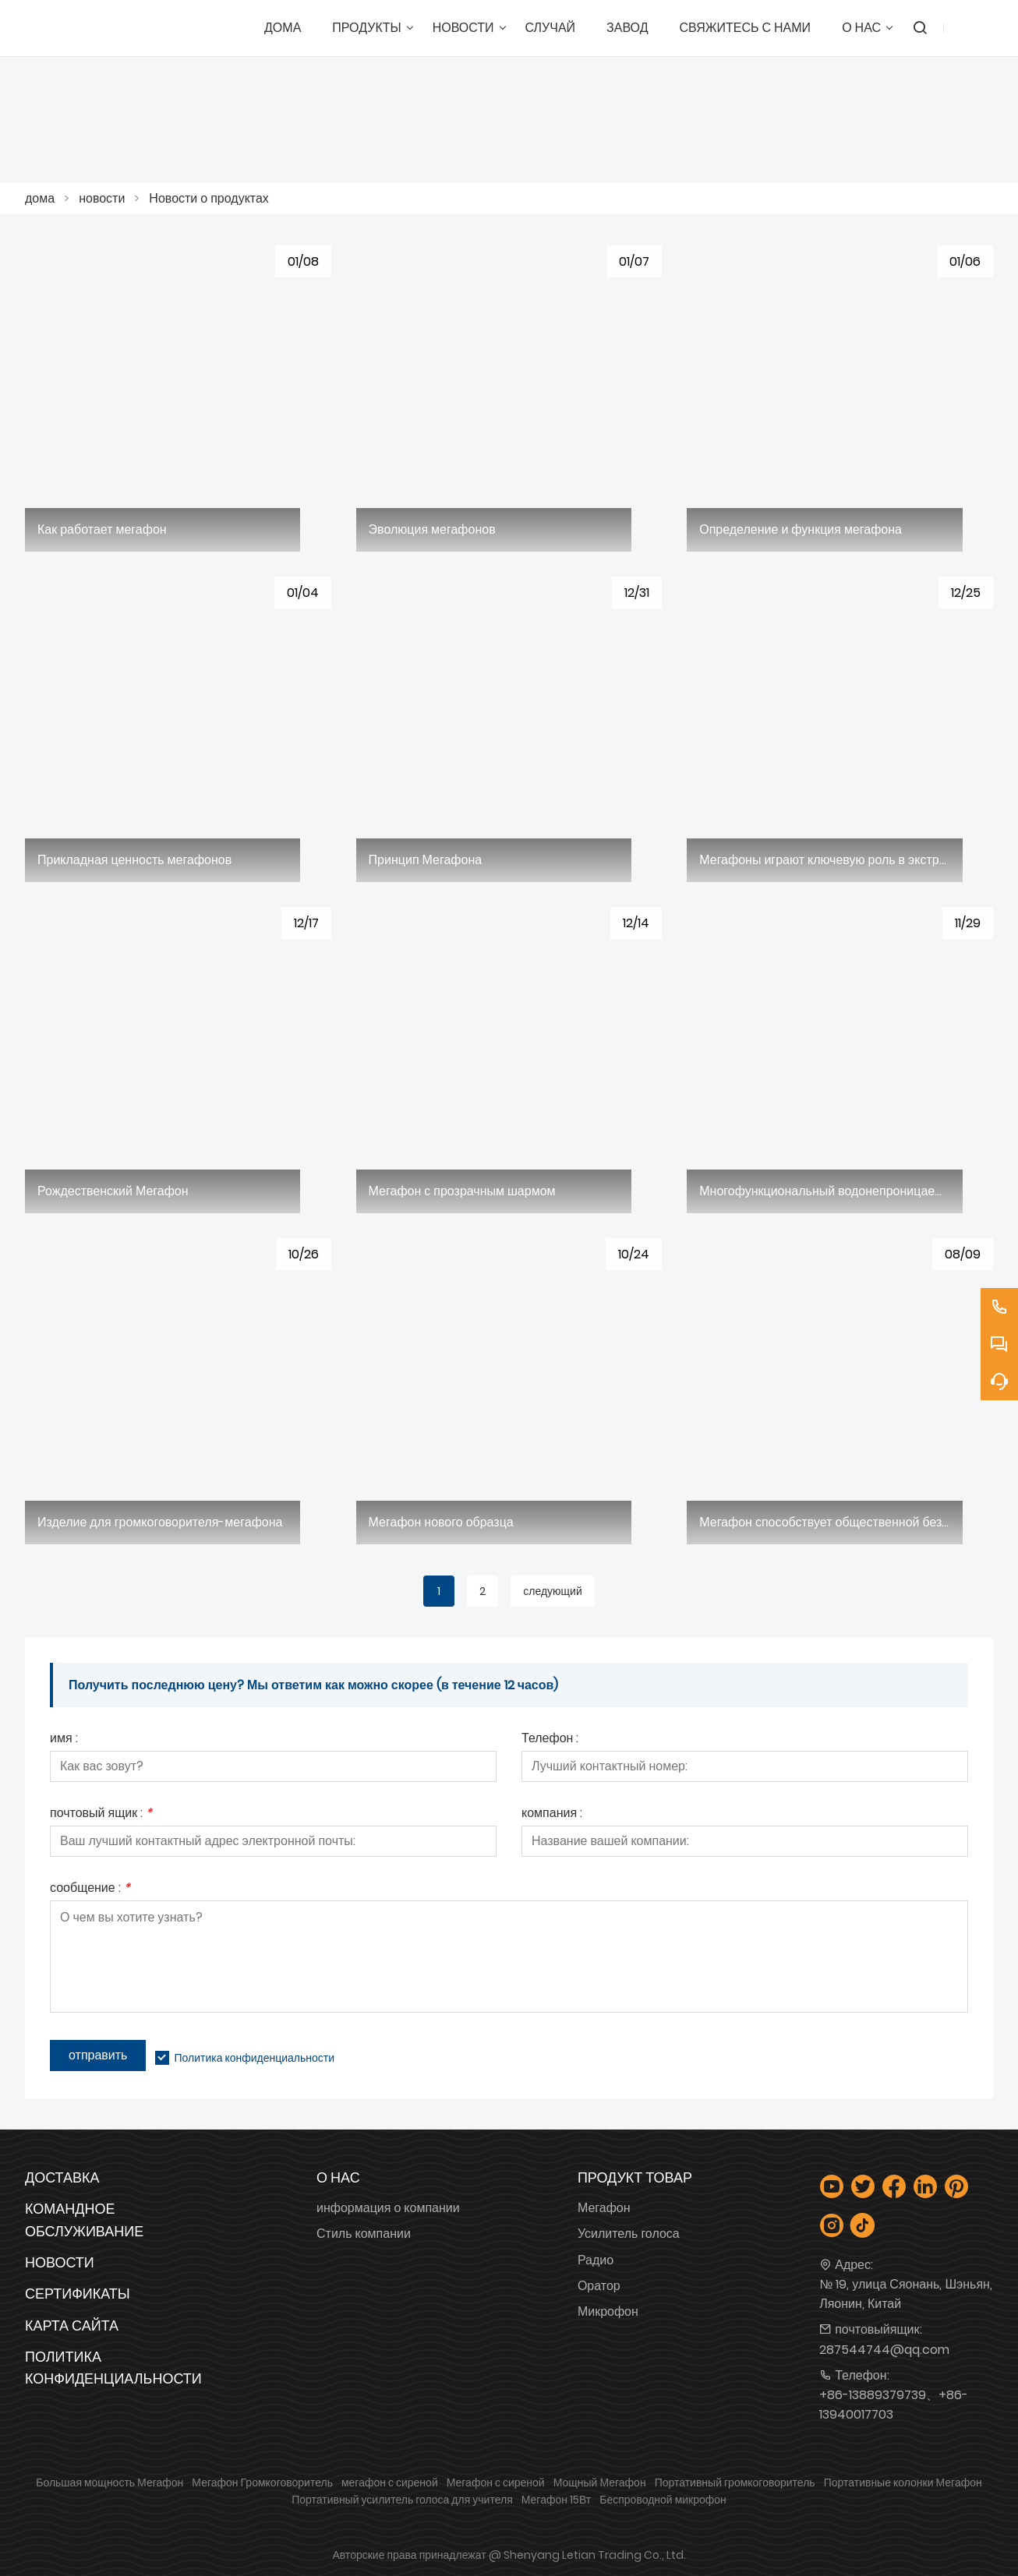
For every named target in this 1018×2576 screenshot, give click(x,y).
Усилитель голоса (629, 2234)
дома (40, 198)
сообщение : (90, 1889)
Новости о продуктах (209, 198)
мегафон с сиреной (389, 2482)
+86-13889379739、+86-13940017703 (893, 2404)
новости (102, 198)
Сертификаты (77, 2293)
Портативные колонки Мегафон (903, 2482)
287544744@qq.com (884, 2350)
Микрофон (608, 2311)
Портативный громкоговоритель (735, 2482)
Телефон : (549, 1739)
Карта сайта (71, 2325)
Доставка (62, 2177)
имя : (64, 1739)
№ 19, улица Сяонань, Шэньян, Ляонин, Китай (905, 2294)
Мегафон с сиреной (496, 2482)
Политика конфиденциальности (254, 2058)
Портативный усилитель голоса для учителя (402, 2499)
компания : (551, 1814)
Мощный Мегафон (599, 2482)
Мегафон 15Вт (556, 2499)
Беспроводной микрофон (662, 2499)
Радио (595, 2260)
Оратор (599, 2286)
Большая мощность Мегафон (109, 2482)
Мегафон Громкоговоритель (262, 2482)
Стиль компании (363, 2234)
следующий (552, 1591)
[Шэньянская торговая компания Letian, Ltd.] (110, 28)
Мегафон (604, 2208)
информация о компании (388, 2208)
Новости (59, 2262)
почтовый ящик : (101, 1814)
